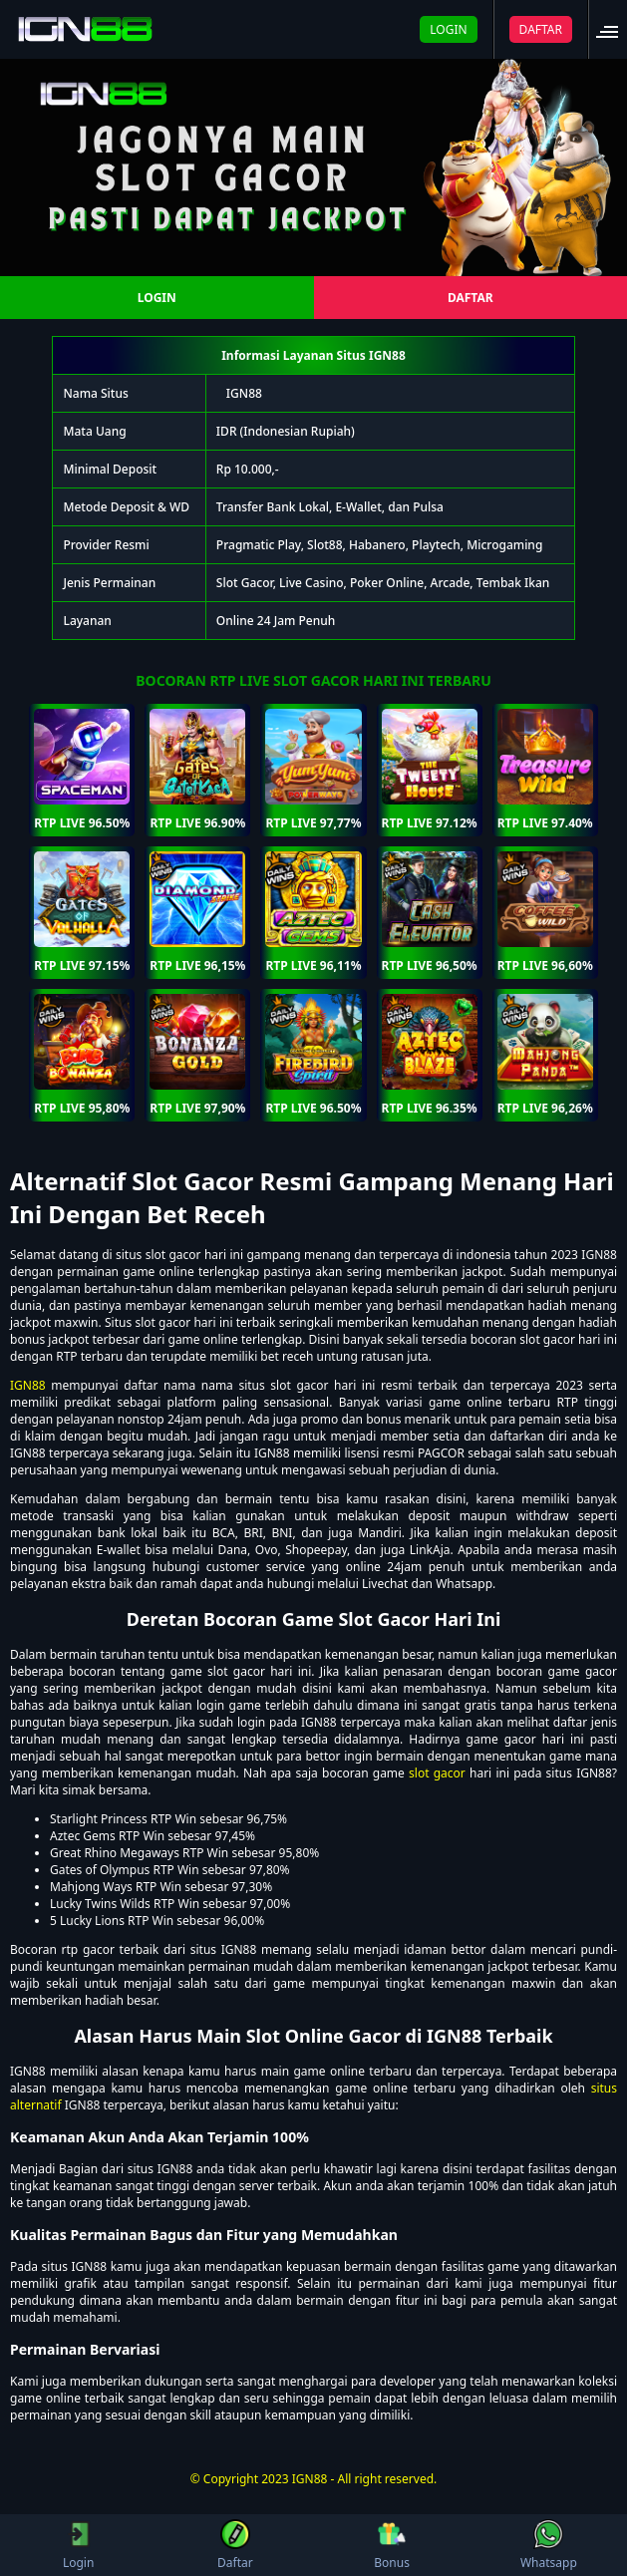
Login (78, 2545)
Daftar (235, 2545)
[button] (613, 29)
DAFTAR (540, 29)
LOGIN (448, 29)
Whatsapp (548, 2545)
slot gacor (437, 1773)
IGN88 (244, 393)
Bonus (392, 2545)
